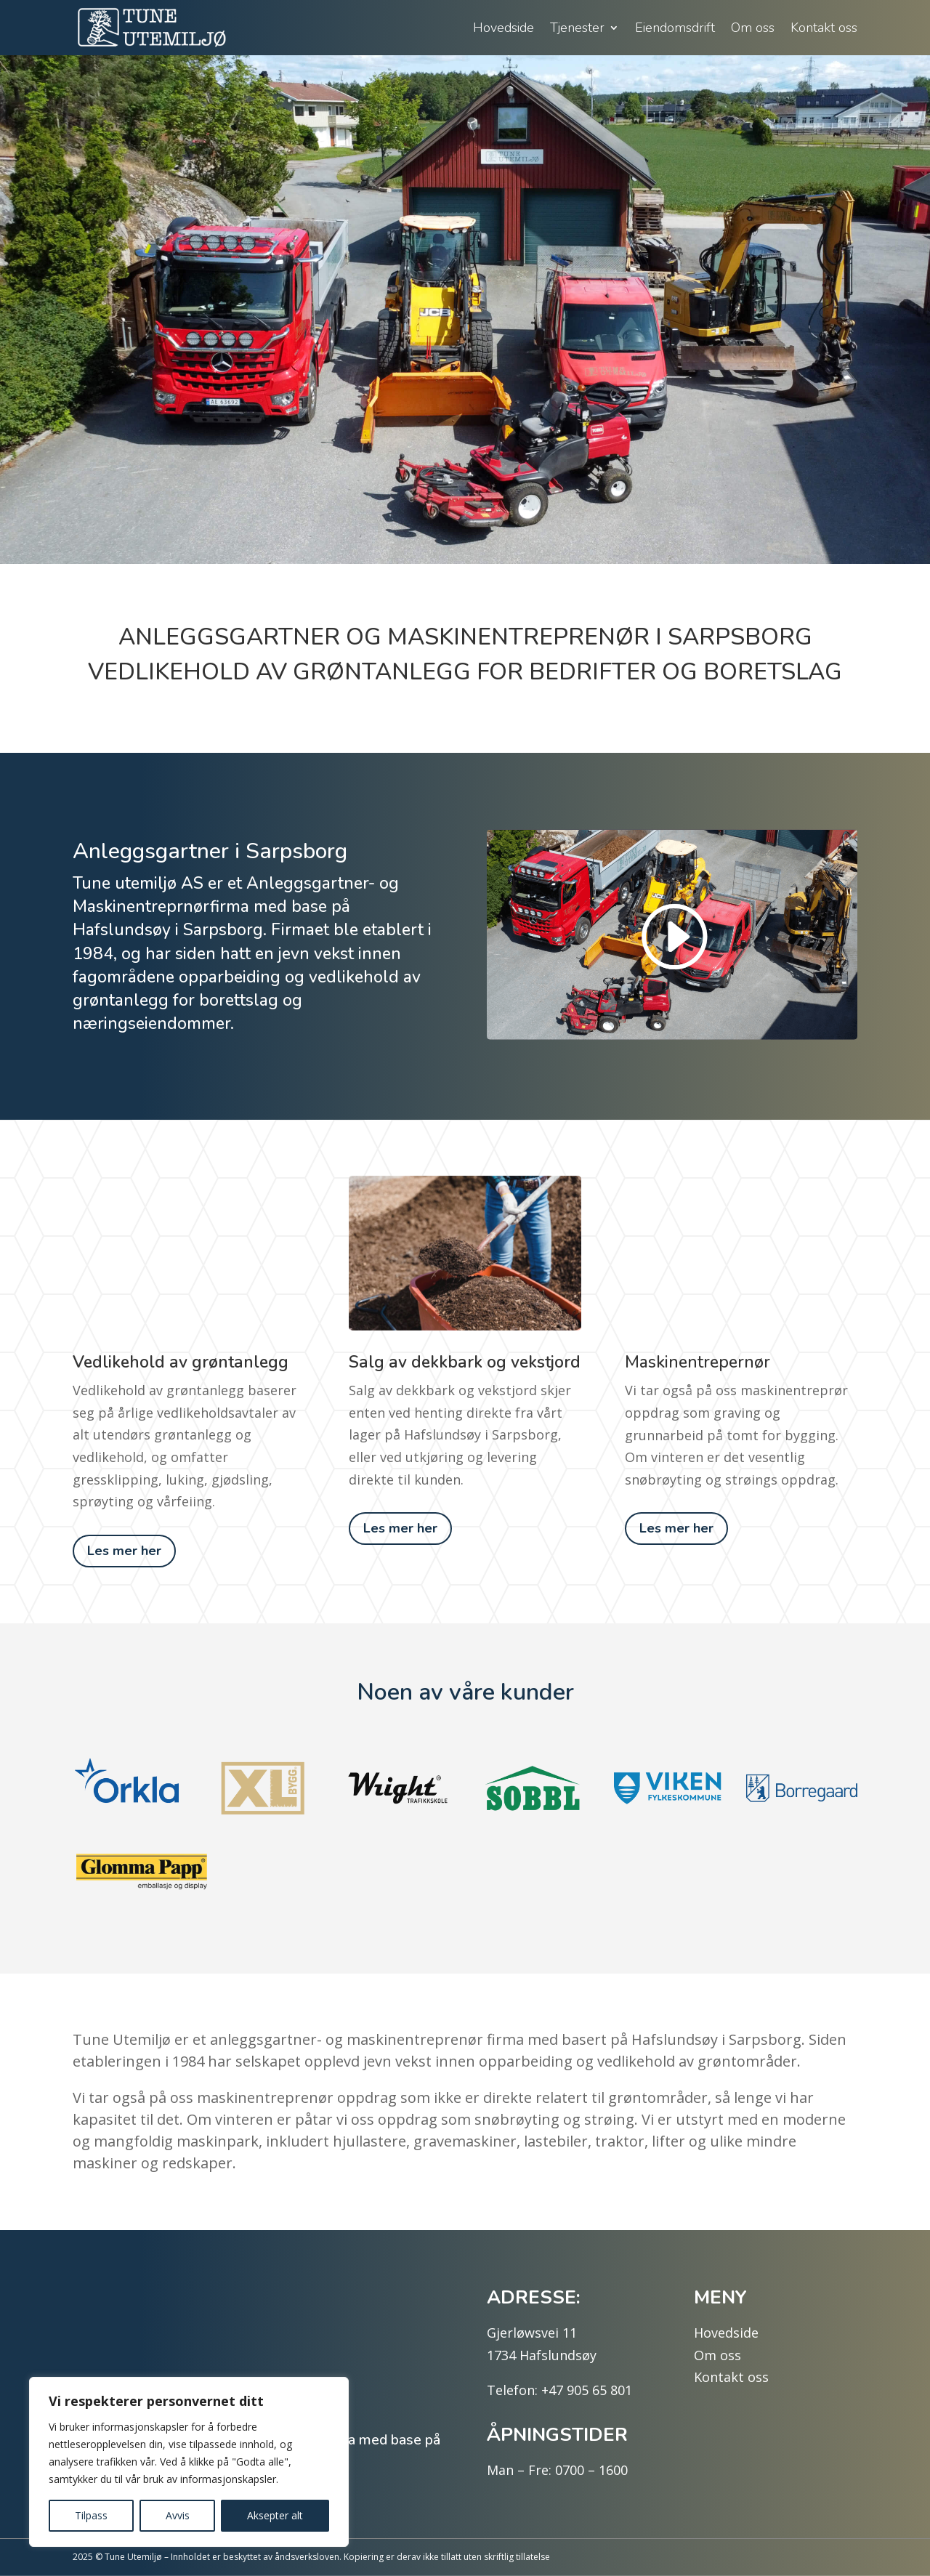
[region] (189, 2462)
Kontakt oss (823, 27)
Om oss (753, 27)
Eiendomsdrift (675, 27)
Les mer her (124, 1550)
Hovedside (503, 27)
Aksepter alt (275, 2515)
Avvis (178, 2515)
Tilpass (91, 2515)
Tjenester (577, 27)
